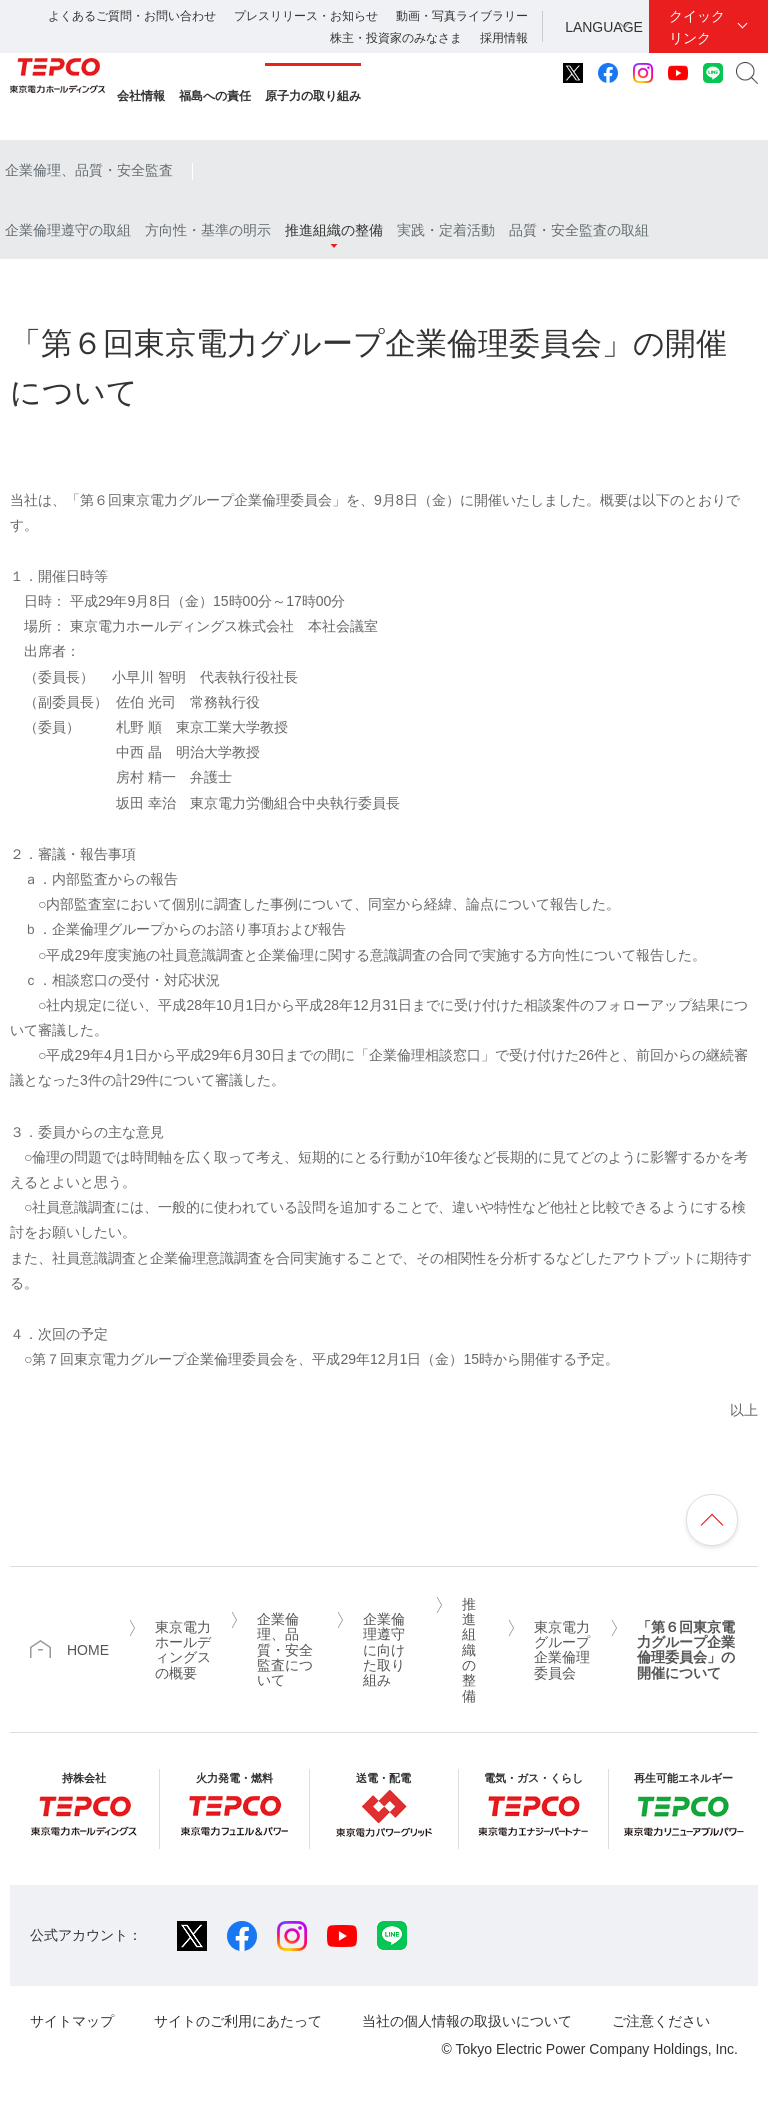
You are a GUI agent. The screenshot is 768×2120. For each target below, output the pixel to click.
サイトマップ (72, 2021)
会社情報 (141, 96)
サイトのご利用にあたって (238, 2021)
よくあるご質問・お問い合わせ (132, 16)
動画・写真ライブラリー (462, 16)
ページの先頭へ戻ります (712, 1520)
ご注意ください (661, 2021)
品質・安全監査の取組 (579, 230)
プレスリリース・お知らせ (306, 16)
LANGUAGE (604, 27)
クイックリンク (697, 27)
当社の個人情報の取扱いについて (467, 2021)
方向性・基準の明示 (208, 230)
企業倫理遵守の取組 (68, 230)
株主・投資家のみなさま (396, 38)
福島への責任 (215, 96)
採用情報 (504, 38)
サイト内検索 (747, 73)
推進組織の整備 (334, 230)
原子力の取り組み (313, 96)
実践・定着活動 (446, 230)
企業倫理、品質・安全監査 (89, 170)
